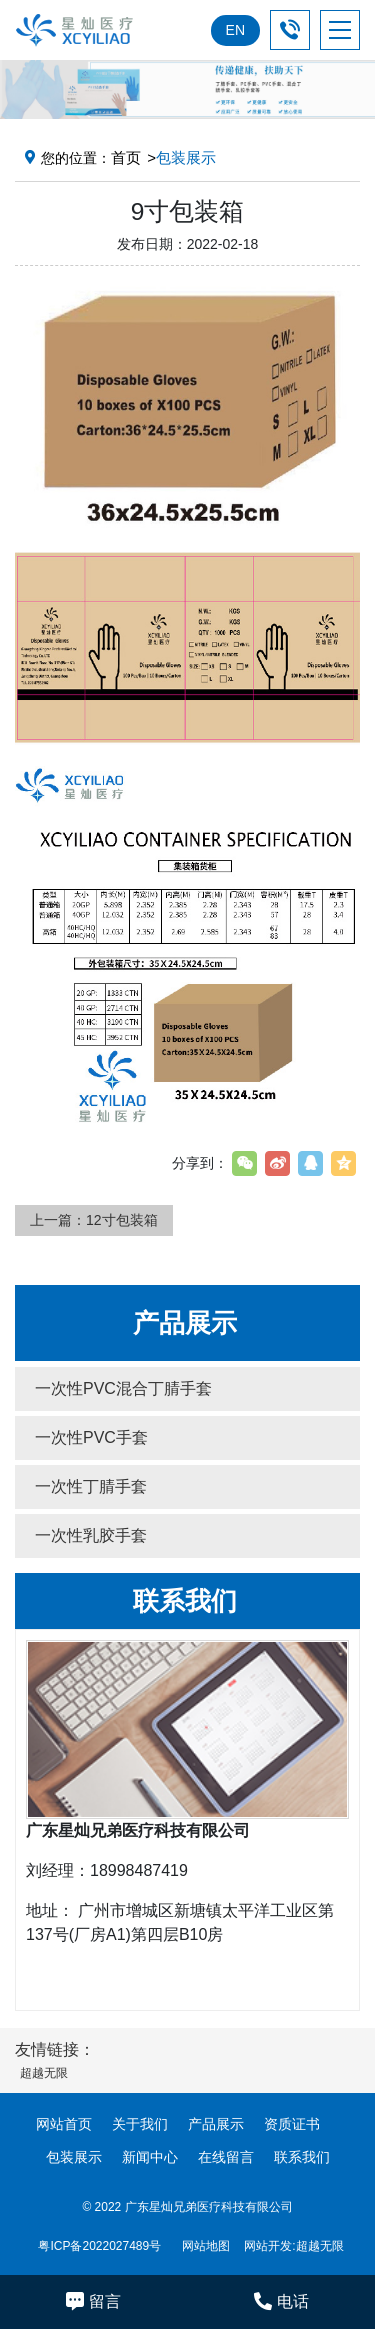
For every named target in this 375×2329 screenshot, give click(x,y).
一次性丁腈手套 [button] (91, 1486)
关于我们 (140, 2124)
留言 (93, 2301)
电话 (281, 2301)
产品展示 (216, 2124)
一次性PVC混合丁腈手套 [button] (123, 1388)
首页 (126, 157)
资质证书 (292, 2124)
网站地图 (206, 2246)
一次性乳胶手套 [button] (91, 1535)
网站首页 (64, 2124)
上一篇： (94, 1220)
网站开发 (268, 2246)
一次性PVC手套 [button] (91, 1437)
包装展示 (74, 2157)
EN (235, 30)
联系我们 (302, 2157)
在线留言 (226, 2157)
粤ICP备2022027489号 (99, 2246)
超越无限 (320, 2246)
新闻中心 (150, 2157)
